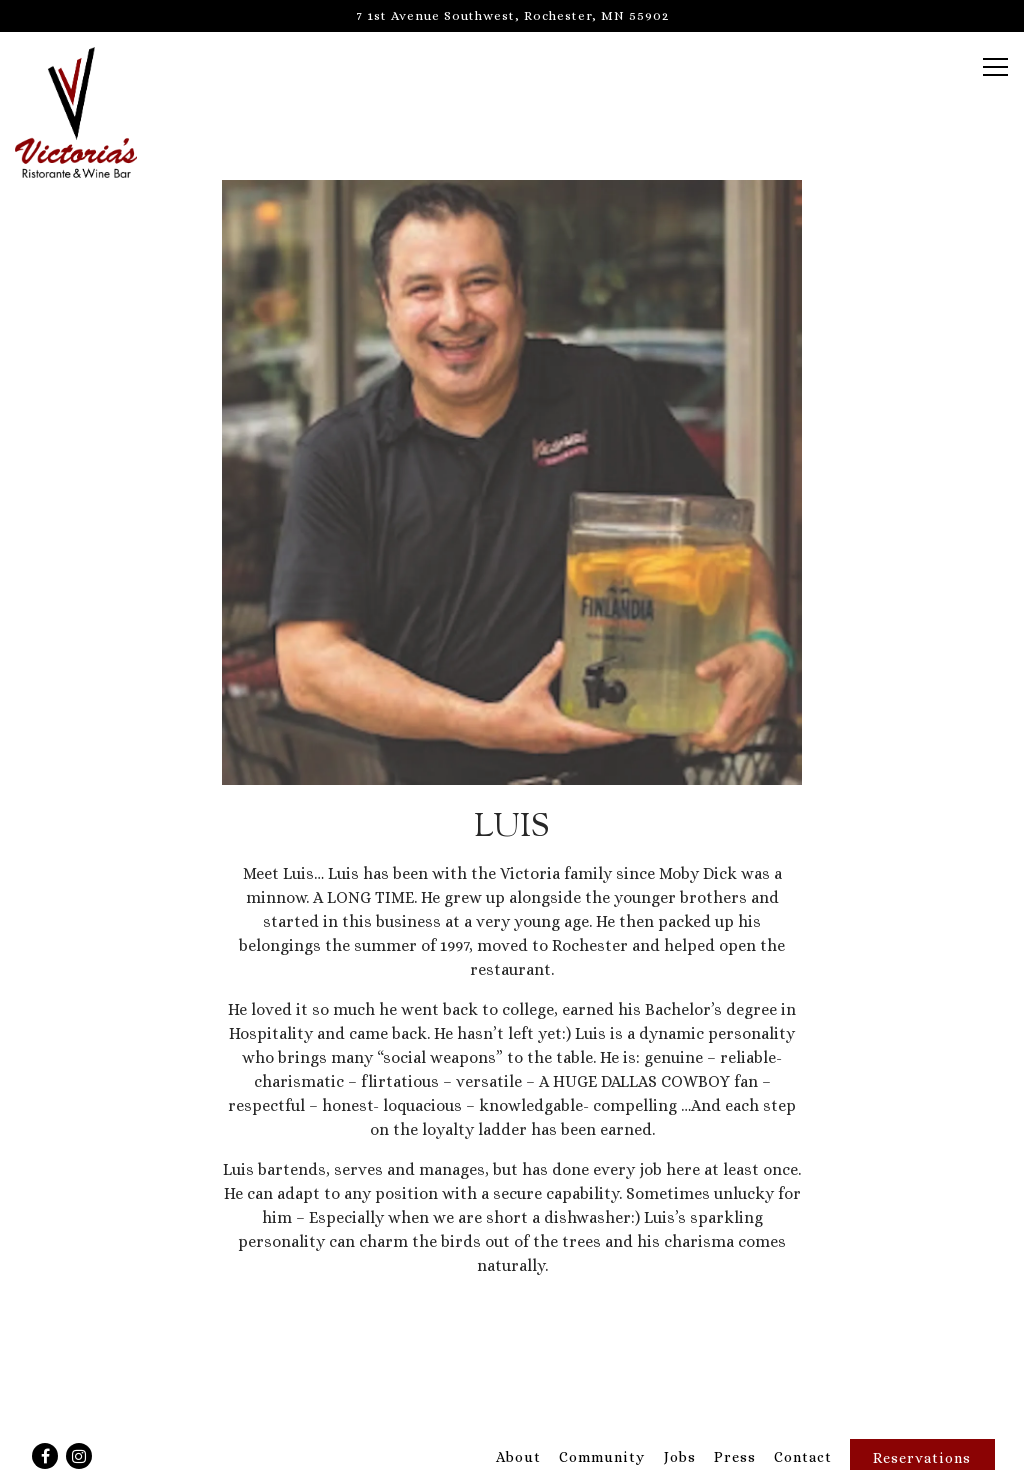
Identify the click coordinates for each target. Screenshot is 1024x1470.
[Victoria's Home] (85, 110)
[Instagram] (79, 1456)
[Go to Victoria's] (512, 15)
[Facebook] (45, 1456)
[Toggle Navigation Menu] (995, 67)
